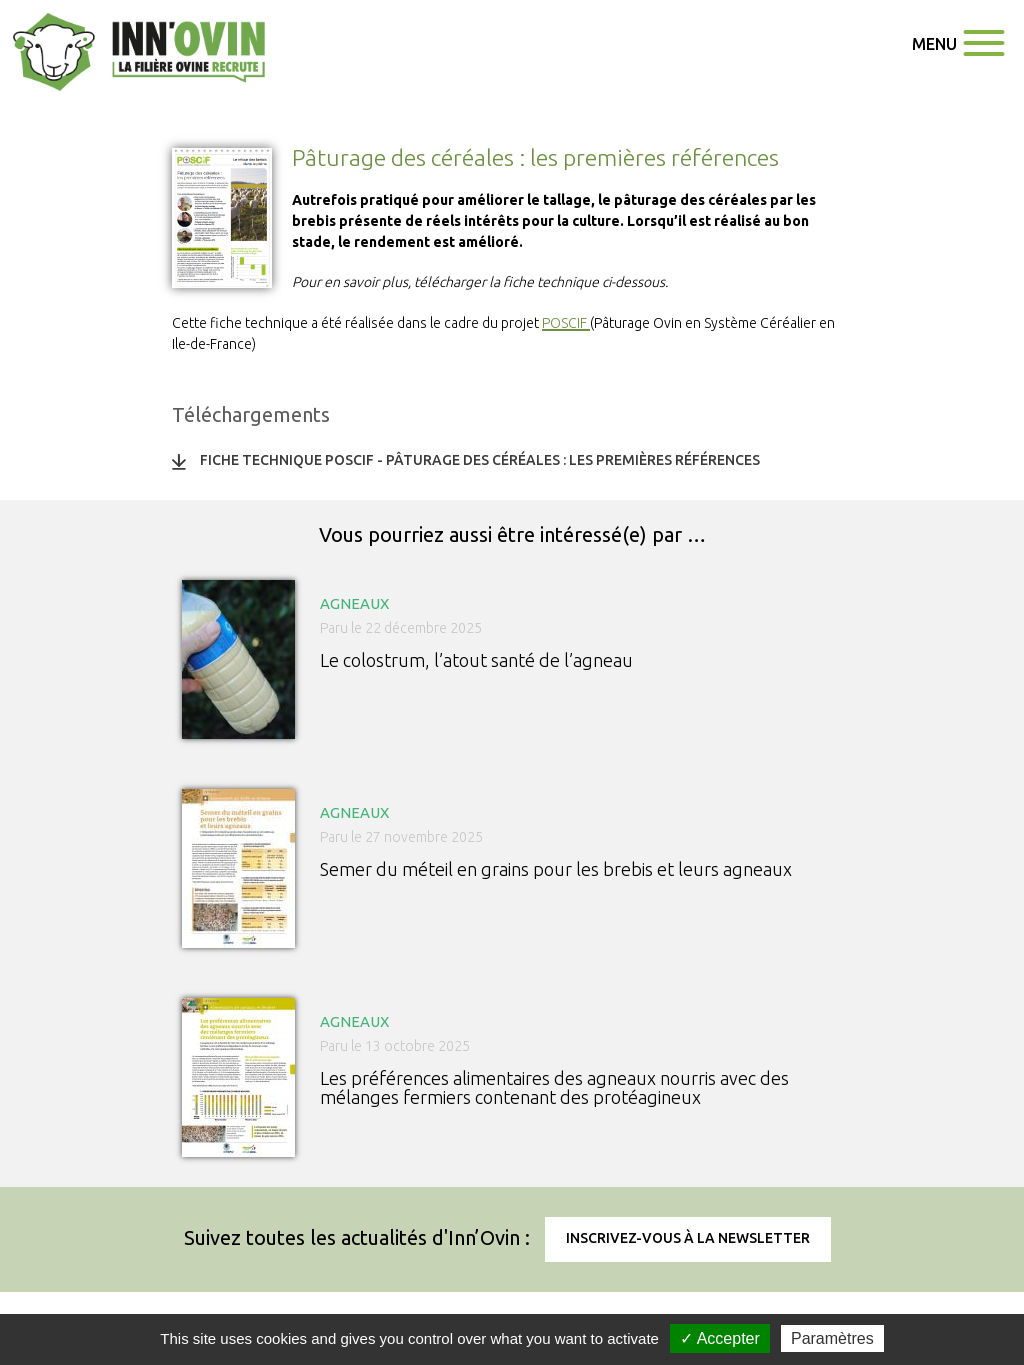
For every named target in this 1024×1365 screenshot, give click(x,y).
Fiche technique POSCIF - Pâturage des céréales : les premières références (480, 460)
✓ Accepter (720, 1338)
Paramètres (832, 1338)
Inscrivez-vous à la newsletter (688, 1238)
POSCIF (566, 323)
